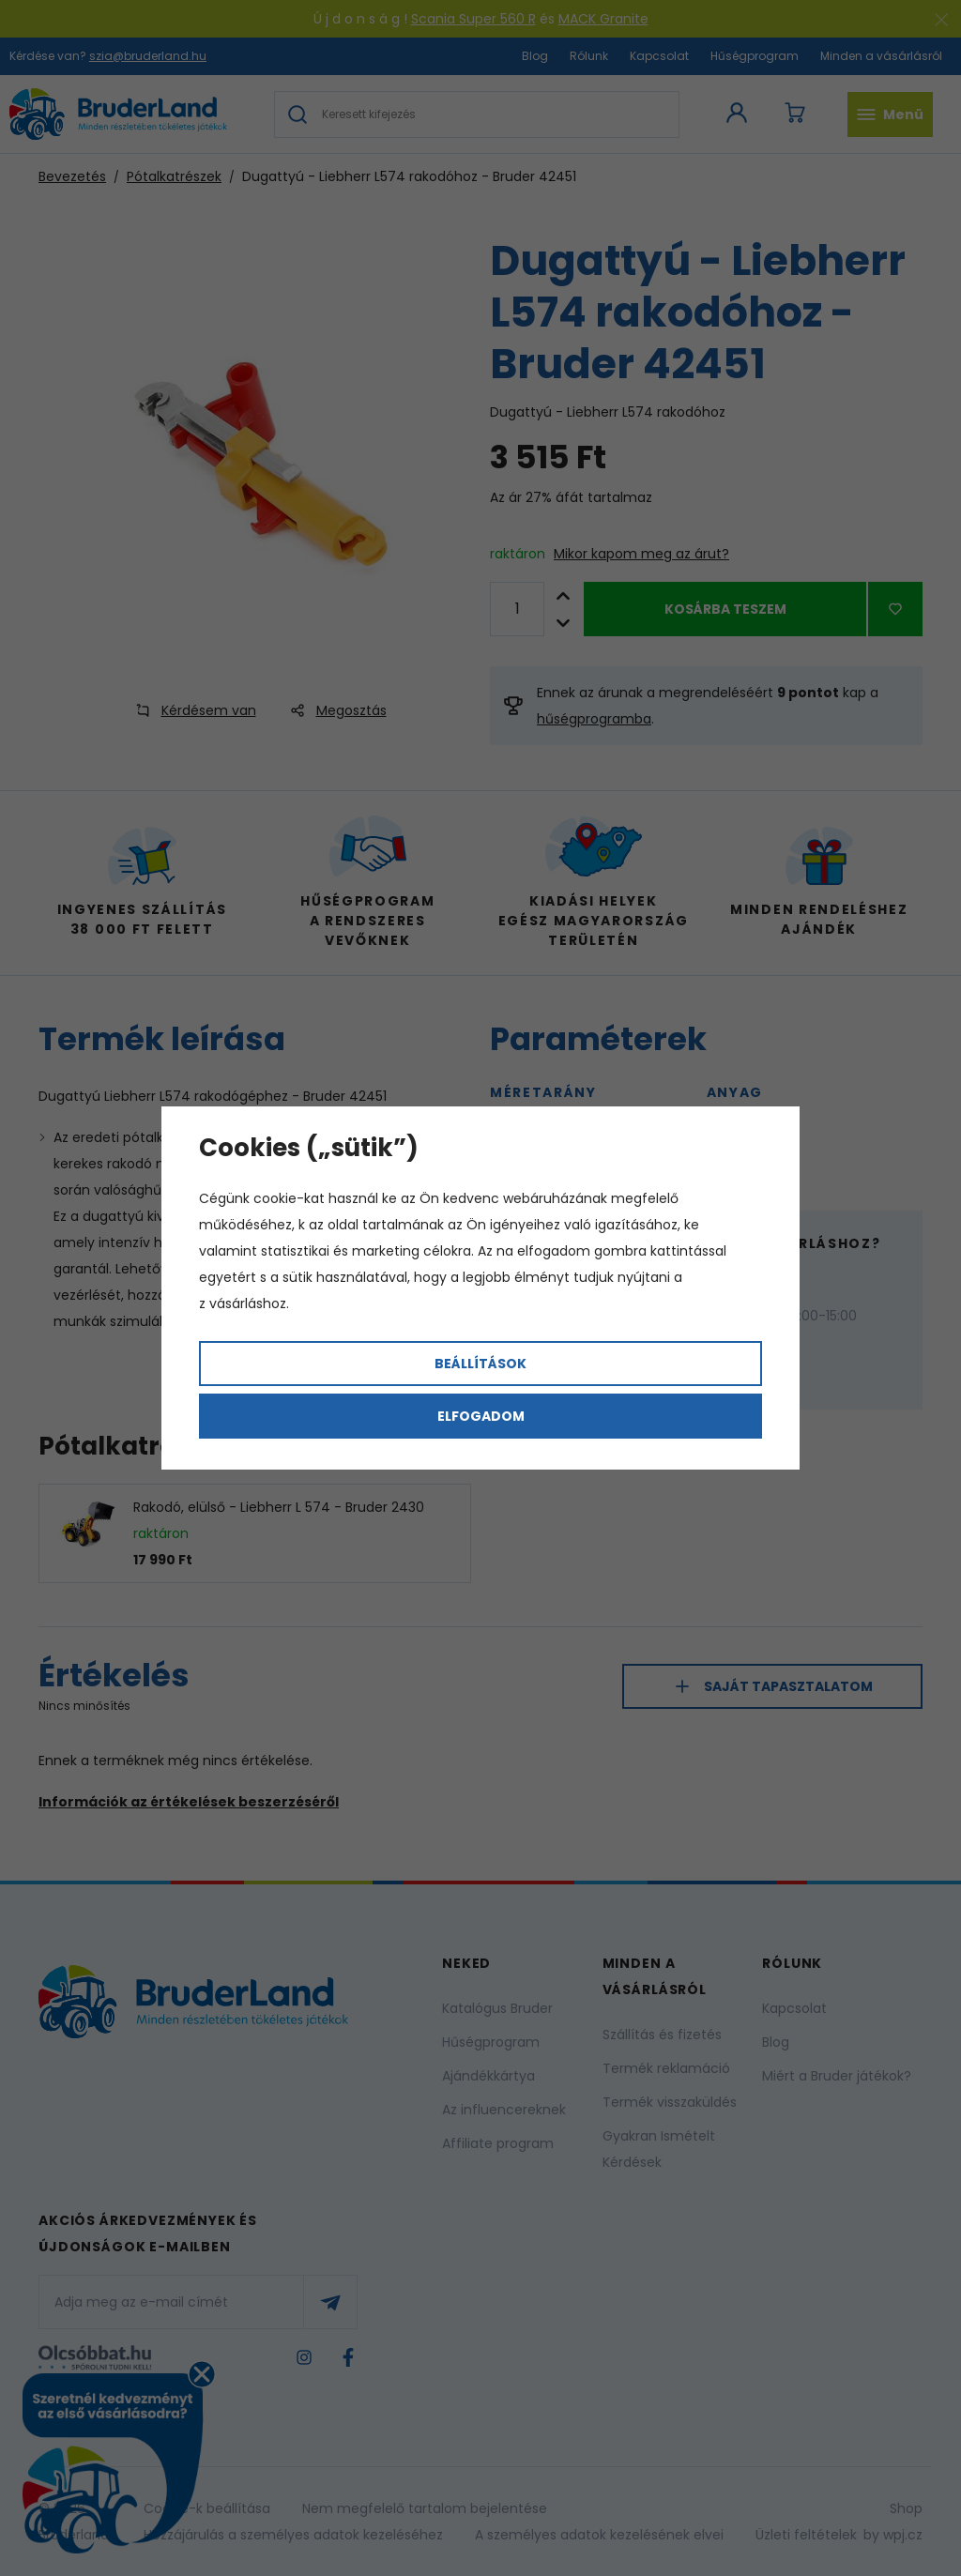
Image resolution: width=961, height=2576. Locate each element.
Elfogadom (481, 1416)
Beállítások (480, 1363)
